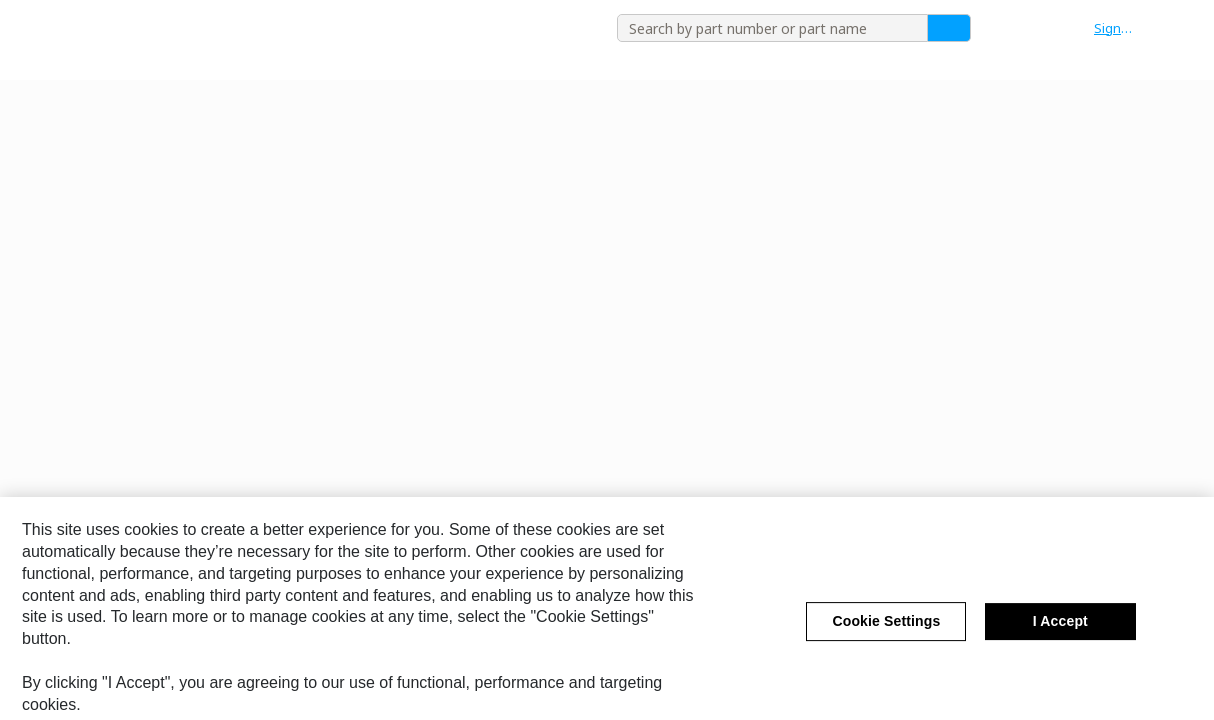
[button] (1124, 28)
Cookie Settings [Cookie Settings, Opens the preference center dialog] (886, 630)
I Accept (1060, 630)
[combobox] (765, 28)
